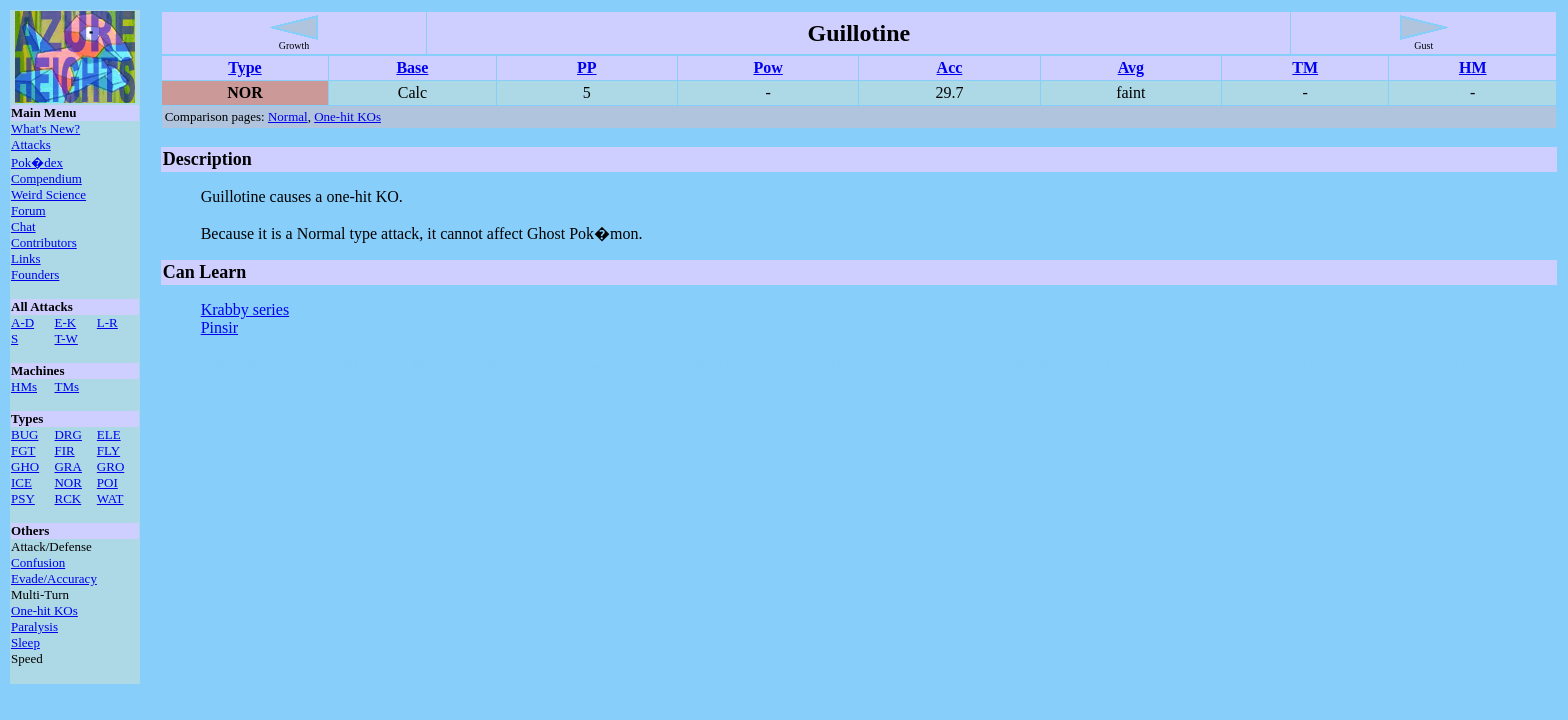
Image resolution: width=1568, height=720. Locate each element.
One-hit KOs (44, 610)
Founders (35, 274)
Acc (950, 67)
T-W (65, 338)
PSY (23, 498)
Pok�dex (37, 162)
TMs (66, 386)
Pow (767, 67)
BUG (24, 434)
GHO (25, 466)
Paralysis (34, 626)
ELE (109, 434)
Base (412, 67)
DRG (67, 434)
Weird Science (48, 194)
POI (107, 482)
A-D (22, 322)
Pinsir (219, 327)
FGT (23, 450)
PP (587, 67)
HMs (24, 386)
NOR (67, 482)
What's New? (45, 128)
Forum (28, 210)
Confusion (38, 562)
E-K (65, 322)
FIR (64, 450)
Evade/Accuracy (54, 578)
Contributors (44, 242)
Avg (1131, 67)
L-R (107, 322)
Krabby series (245, 309)
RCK (67, 498)
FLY (108, 450)
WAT (110, 498)
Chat (23, 226)
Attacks (31, 144)
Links (26, 258)
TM (1305, 67)
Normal (288, 116)
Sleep (25, 642)
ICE (21, 482)
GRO (110, 466)
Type (244, 67)
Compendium (46, 178)
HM (1473, 67)
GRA (67, 466)
